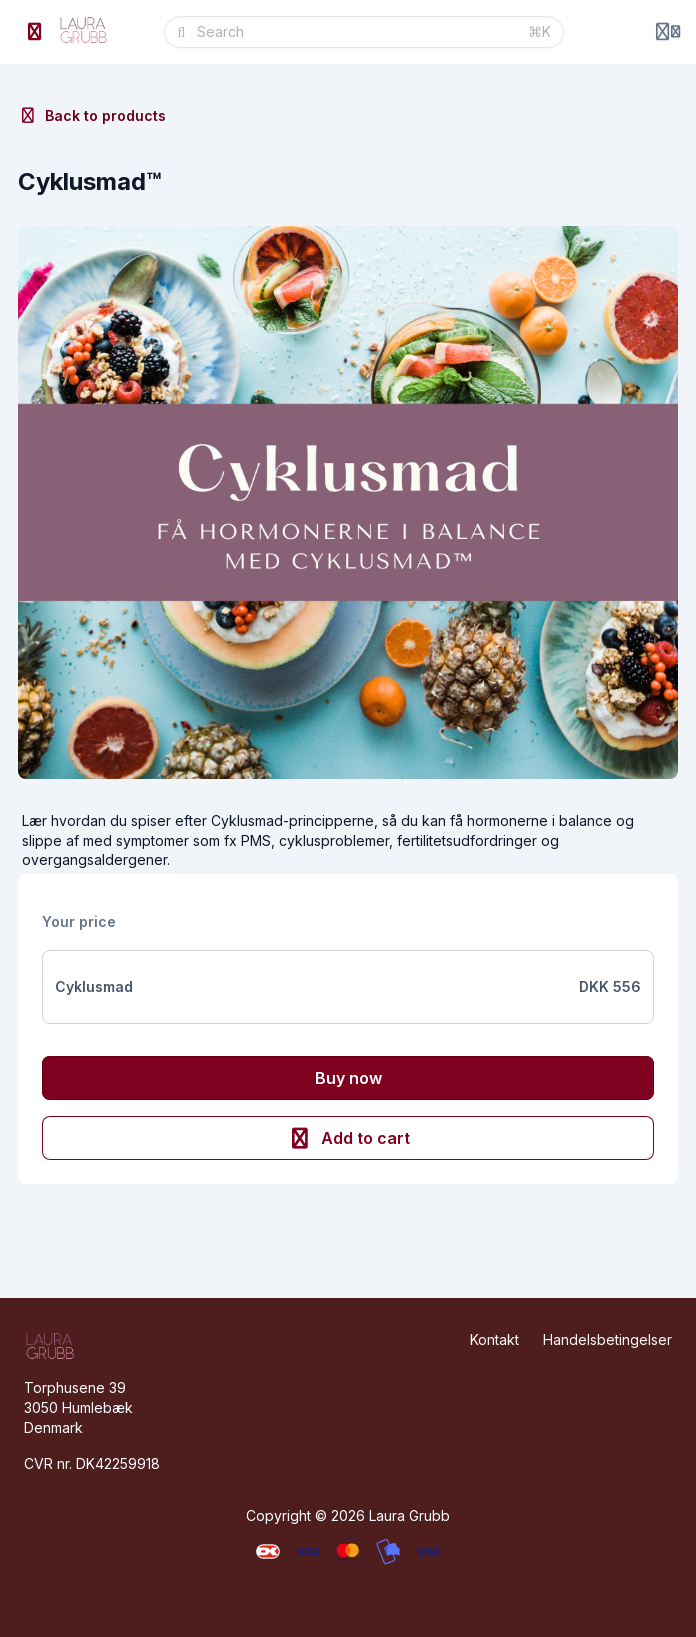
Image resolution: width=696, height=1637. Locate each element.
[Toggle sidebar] (35, 32)
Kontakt (494, 1339)
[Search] (356, 32)
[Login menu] (668, 32)
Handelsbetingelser (607, 1339)
